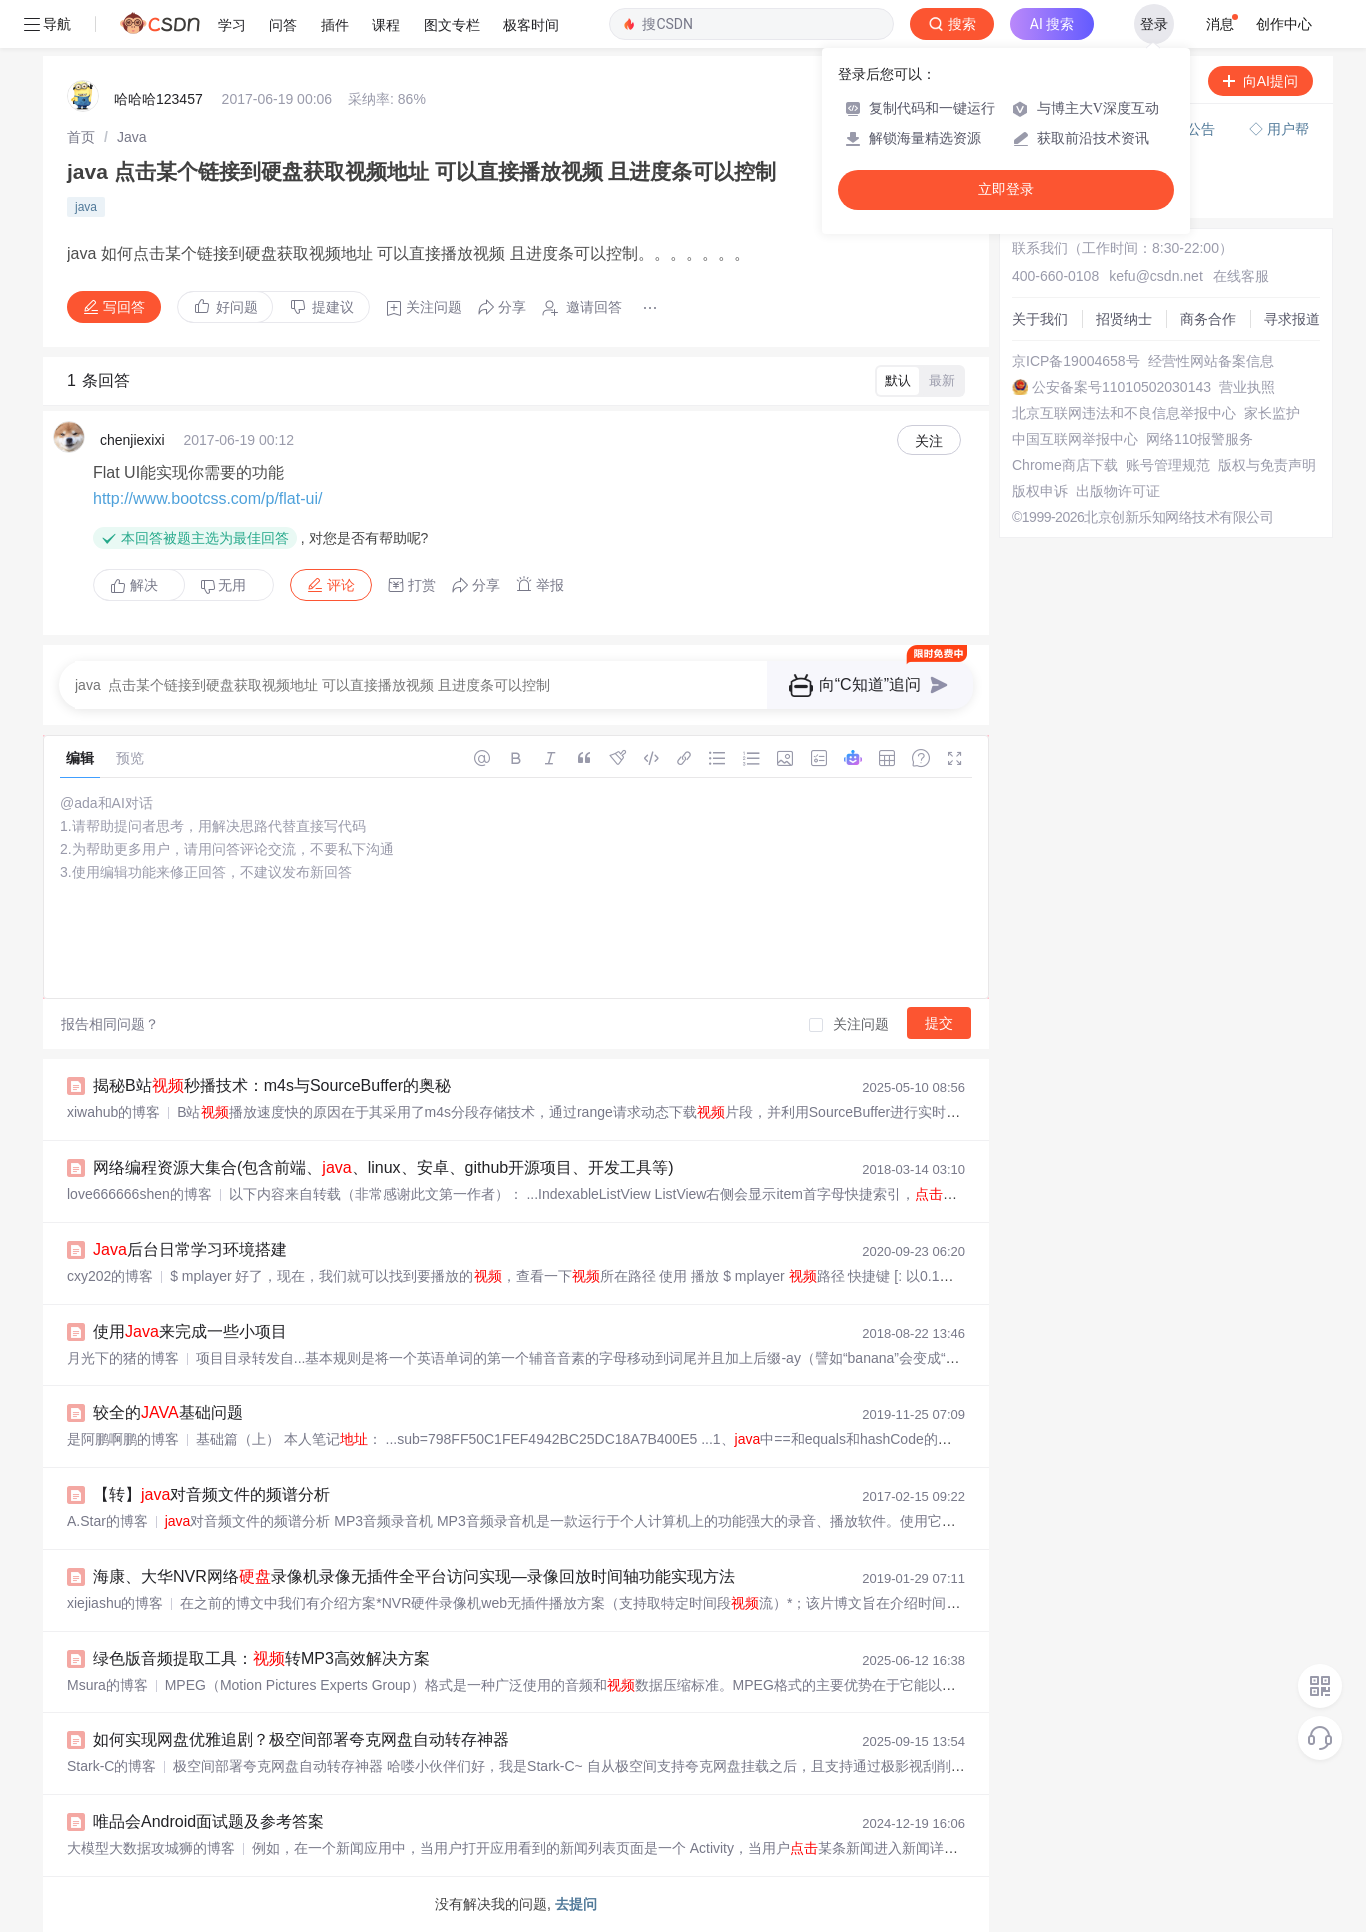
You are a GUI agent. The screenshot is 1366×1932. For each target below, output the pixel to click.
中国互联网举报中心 (1075, 439)
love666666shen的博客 (139, 1194)
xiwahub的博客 (113, 1112)
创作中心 (1284, 24)
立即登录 (1006, 189)
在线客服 (1241, 276)
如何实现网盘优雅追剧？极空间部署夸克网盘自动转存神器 (301, 1739)
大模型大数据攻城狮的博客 (151, 1848)
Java (132, 137)
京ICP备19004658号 (1076, 361)
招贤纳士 (1124, 319)
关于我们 (1040, 319)
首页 (81, 137)
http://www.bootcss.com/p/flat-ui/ (207, 498)
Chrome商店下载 (1065, 465)
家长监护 (1272, 413)
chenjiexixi (132, 440)
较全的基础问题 (168, 1412)
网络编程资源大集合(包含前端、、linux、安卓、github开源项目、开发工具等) (383, 1167)
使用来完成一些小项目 (190, 1331)
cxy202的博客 (110, 1276)
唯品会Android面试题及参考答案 (208, 1821)
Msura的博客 (107, 1685)
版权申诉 (1040, 491)
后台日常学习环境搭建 (190, 1249)
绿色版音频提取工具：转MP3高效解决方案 (261, 1658)
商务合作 (1208, 319)
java (86, 207)
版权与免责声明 (1267, 465)
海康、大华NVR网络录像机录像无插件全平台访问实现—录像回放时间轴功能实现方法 (414, 1576)
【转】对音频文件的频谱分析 (211, 1494)
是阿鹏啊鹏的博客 (123, 1439)
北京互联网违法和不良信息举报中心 (1124, 413)
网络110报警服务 (1199, 439)
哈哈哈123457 (158, 99)
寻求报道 (1292, 319)
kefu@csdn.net (1156, 276)
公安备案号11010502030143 (1121, 387)
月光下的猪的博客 (123, 1358)
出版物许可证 (1118, 491)
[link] (81, 137)
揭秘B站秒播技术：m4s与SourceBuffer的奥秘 (272, 1085)
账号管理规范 (1168, 465)
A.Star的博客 (107, 1521)
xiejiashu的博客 (115, 1603)
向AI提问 (1260, 81)
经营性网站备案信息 (1211, 361)
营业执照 (1247, 387)
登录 (1154, 24)
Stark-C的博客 (111, 1766)
